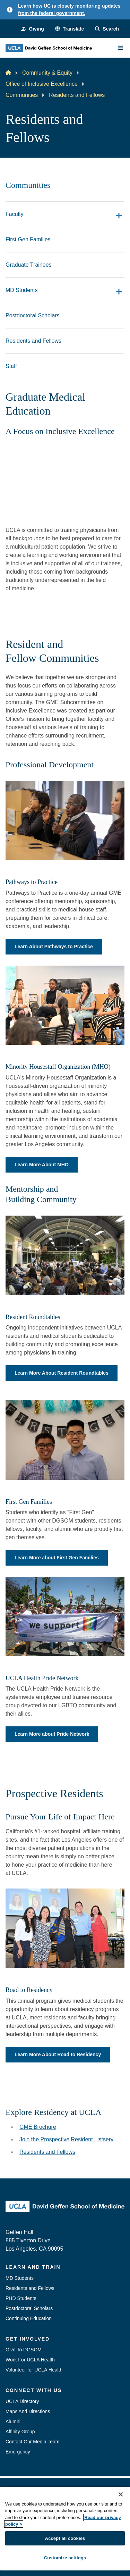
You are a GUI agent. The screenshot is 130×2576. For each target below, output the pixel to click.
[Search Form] (106, 29)
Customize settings (65, 2557)
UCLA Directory (22, 2401)
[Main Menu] (120, 48)
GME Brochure (37, 2127)
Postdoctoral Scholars (29, 2308)
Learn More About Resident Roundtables (62, 1373)
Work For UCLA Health (30, 2359)
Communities (22, 95)
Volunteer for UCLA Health (34, 2370)
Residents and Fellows (47, 2152)
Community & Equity (47, 73)
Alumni (13, 2421)
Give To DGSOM (24, 2349)
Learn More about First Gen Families (57, 1557)
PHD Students (21, 2298)
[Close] (120, 2494)
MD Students (20, 2278)
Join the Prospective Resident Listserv (66, 2139)
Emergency (18, 2451)
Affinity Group (20, 2431)
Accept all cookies (65, 2538)
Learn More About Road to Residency (58, 2054)
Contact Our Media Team (32, 2441)
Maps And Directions (28, 2411)
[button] (69, 29)
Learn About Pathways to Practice (54, 946)
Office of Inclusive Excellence (42, 84)
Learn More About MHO (42, 1164)
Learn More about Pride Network (52, 1734)
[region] (65, 2528)
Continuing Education (29, 2318)
